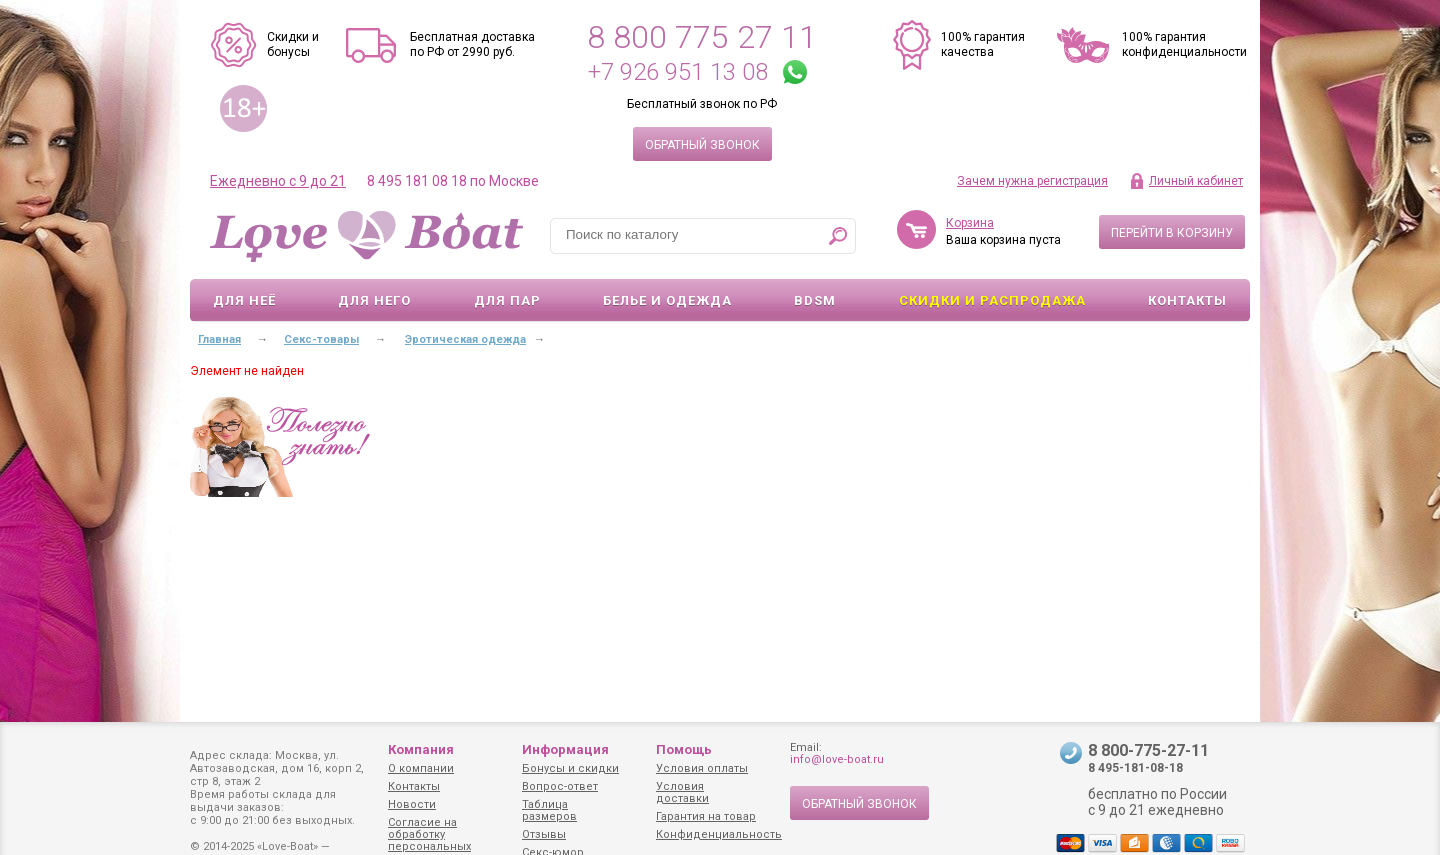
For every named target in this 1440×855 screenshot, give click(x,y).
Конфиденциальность (719, 834)
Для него (374, 300)
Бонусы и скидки (570, 768)
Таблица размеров (549, 810)
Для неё (244, 300)
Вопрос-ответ (560, 786)
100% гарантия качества (983, 44)
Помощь (684, 749)
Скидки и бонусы (293, 44)
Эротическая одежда (465, 339)
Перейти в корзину (1172, 233)
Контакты (1187, 300)
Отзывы (544, 834)
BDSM (815, 300)
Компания (421, 749)
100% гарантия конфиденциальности (1184, 44)
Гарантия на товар (706, 816)
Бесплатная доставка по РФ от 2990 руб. (472, 44)
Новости (412, 804)
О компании (421, 768)
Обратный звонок (702, 145)
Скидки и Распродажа (992, 300)
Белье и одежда (667, 300)
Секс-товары (321, 339)
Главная (219, 339)
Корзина (970, 223)
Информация (565, 749)
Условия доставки (682, 792)
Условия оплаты (702, 768)
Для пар (507, 300)
